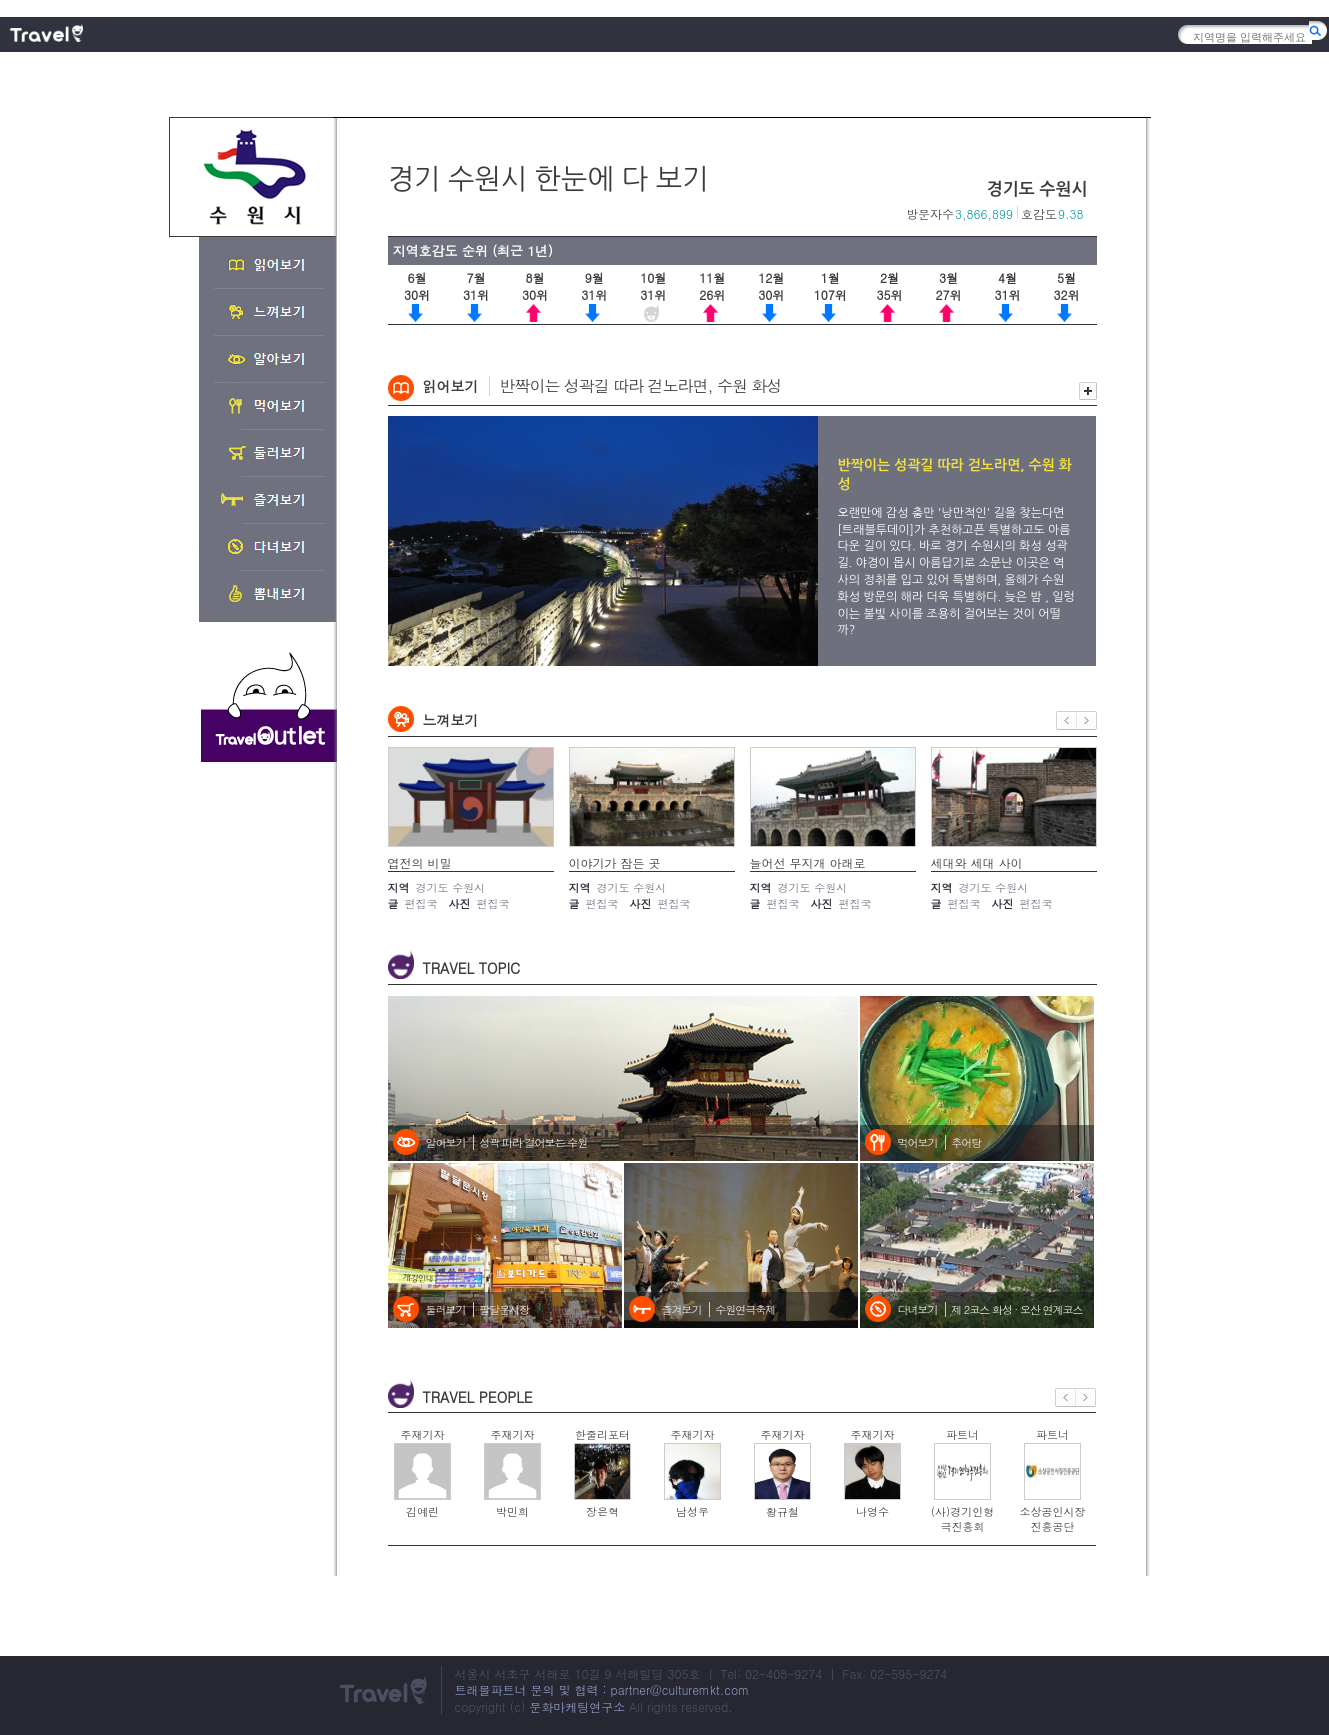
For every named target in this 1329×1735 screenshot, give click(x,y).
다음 (1087, 720)
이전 (1066, 720)
